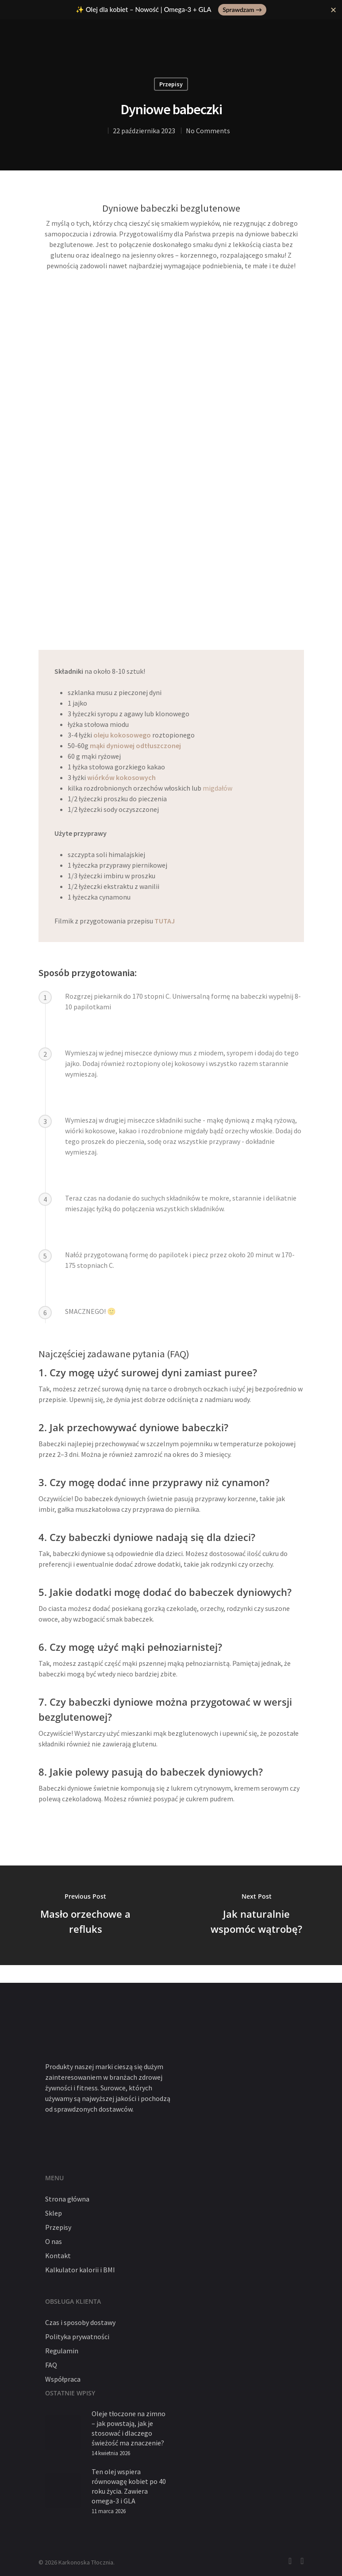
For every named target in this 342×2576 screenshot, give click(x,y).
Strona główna (67, 2198)
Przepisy (171, 84)
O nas (53, 2241)
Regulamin (61, 2350)
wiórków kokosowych (121, 777)
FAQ (51, 2364)
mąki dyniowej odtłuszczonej (135, 745)
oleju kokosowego (122, 734)
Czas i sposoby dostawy (80, 2322)
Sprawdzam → (242, 9)
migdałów (217, 788)
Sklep (53, 2213)
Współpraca (63, 2379)
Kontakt (58, 2255)
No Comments (208, 130)
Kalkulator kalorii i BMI (80, 2269)
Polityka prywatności (77, 2336)
